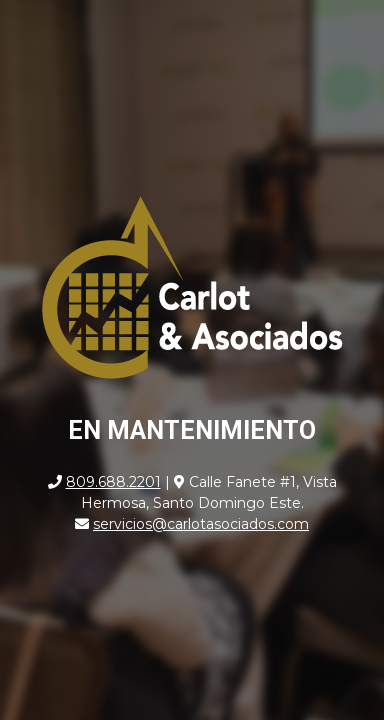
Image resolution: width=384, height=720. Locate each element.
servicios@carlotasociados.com (201, 524)
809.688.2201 (113, 482)
